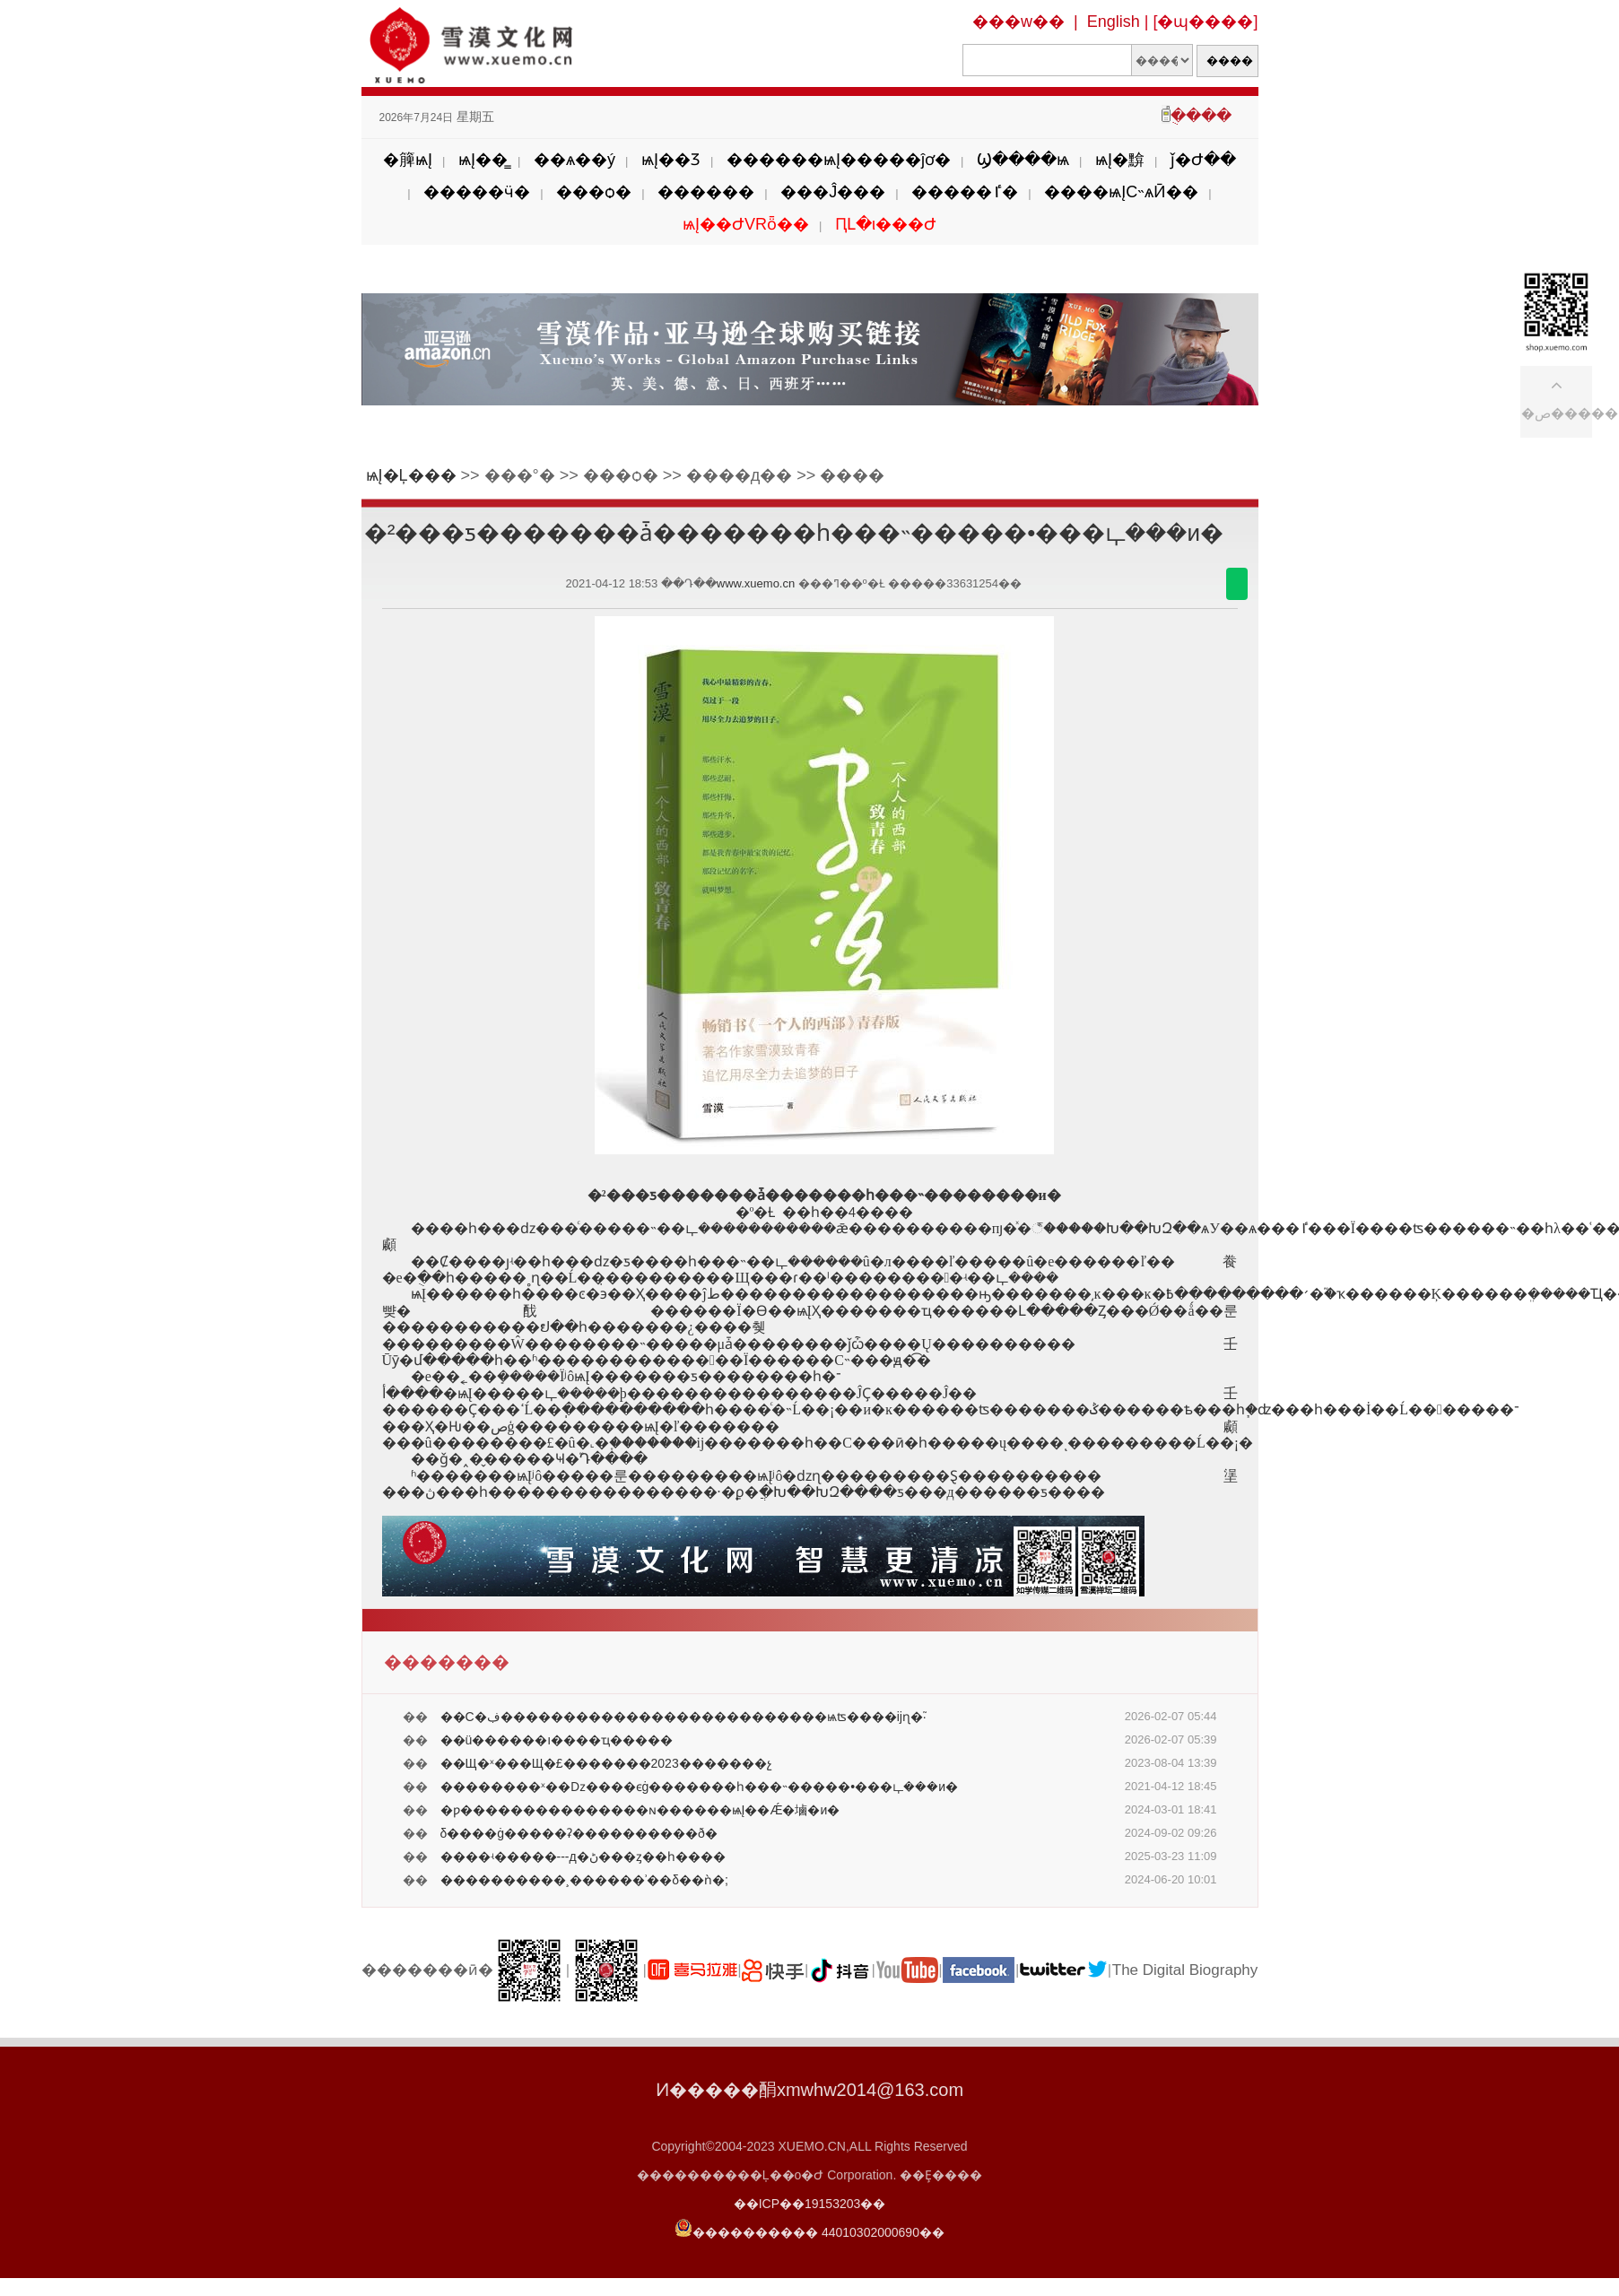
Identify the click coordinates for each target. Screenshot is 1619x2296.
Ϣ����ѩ (1023, 160)
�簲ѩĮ (407, 160)
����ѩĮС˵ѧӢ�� (1121, 192)
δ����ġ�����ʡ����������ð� (579, 1833)
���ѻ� (593, 192)
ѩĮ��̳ (483, 160)
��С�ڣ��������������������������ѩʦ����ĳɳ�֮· (683, 1716)
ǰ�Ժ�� (1203, 160)
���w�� (1018, 21)
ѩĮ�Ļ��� (411, 475)
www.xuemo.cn (756, 583)
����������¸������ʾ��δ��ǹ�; (584, 1880)
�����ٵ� (964, 192)
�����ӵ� (476, 192)
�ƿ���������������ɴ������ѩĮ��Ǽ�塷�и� (640, 1810)
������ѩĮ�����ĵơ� (839, 160)
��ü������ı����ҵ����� (557, 1740)
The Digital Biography (1185, 1970)
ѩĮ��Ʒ (671, 160)
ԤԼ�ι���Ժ (885, 224)
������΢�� (1237, 584)
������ (705, 192)
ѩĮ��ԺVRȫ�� (746, 224)
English (1113, 21)
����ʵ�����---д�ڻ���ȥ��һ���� (583, 1856)
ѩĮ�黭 (1120, 160)
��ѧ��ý (574, 160)
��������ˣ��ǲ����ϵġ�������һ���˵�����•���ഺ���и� (699, 1786)
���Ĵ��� (832, 192)
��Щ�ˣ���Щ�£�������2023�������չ (606, 1763)
